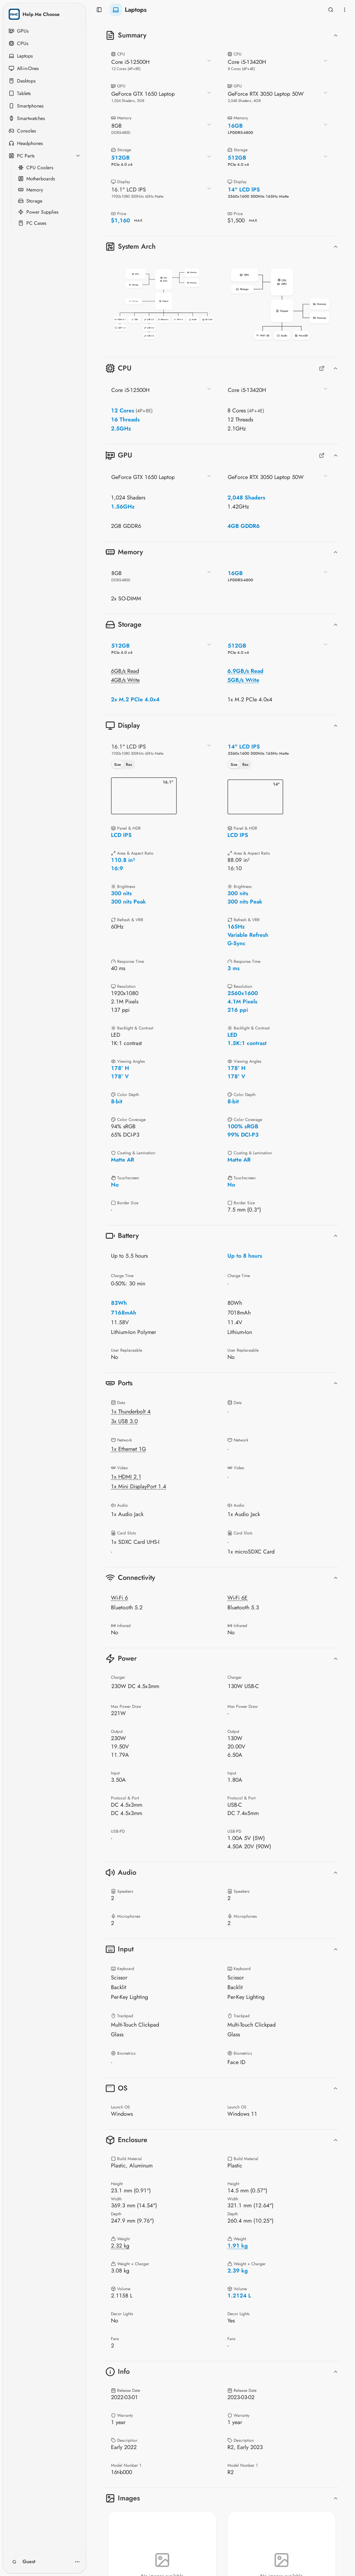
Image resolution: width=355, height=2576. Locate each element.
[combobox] (161, 64)
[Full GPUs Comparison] (321, 455)
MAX (138, 220)
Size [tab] (117, 764)
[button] (163, 304)
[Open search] (330, 9)
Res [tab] (129, 764)
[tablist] (123, 764)
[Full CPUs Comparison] (321, 368)
